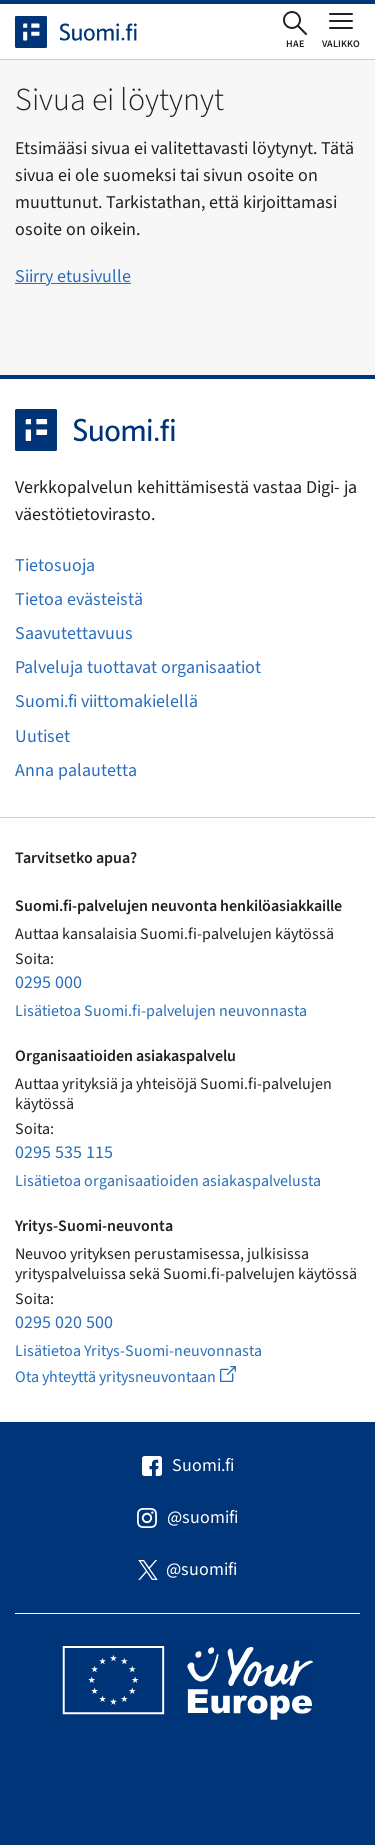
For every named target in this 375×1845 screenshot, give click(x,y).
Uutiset (42, 736)
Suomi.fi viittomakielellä (106, 701)
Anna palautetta (76, 770)
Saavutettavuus (74, 633)
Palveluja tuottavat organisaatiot (138, 667)
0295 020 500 (64, 1322)
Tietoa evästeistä (79, 599)
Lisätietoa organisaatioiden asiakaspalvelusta (168, 1181)
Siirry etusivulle (73, 276)
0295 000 (48, 982)
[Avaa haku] (295, 31)
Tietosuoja (55, 565)
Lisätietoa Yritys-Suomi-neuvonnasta (138, 1351)
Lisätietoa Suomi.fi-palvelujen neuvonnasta (161, 1011)
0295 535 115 (64, 1152)
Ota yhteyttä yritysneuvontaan (148, 1376)
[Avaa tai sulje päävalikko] (341, 30)
